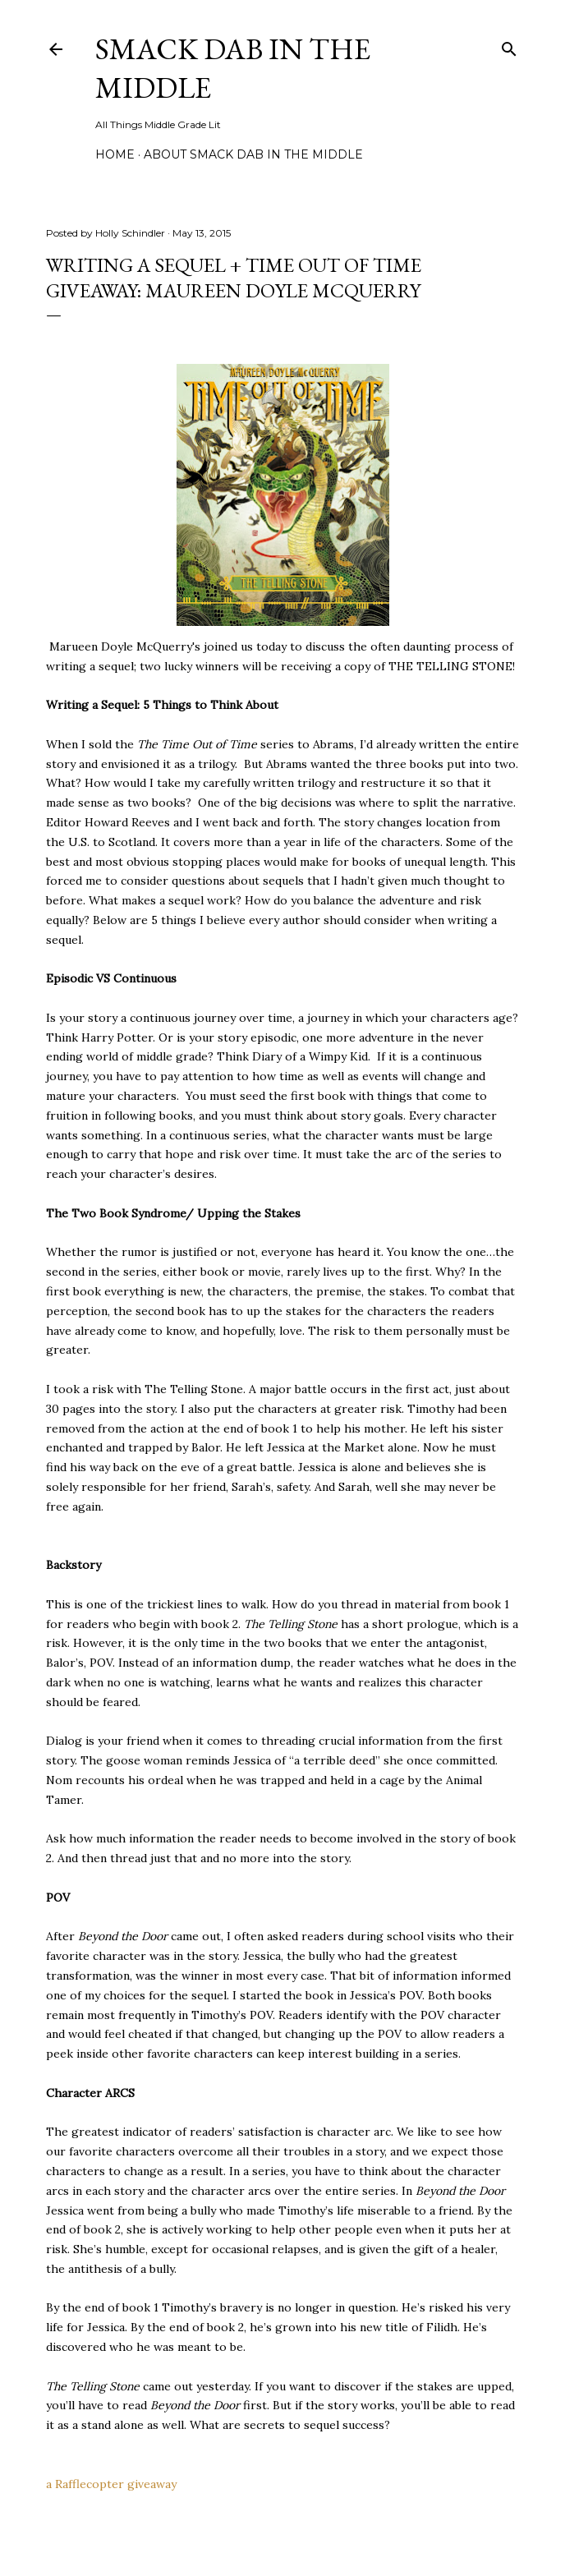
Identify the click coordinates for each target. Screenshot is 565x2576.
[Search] (509, 46)
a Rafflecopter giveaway (111, 2484)
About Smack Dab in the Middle (253, 154)
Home (115, 154)
